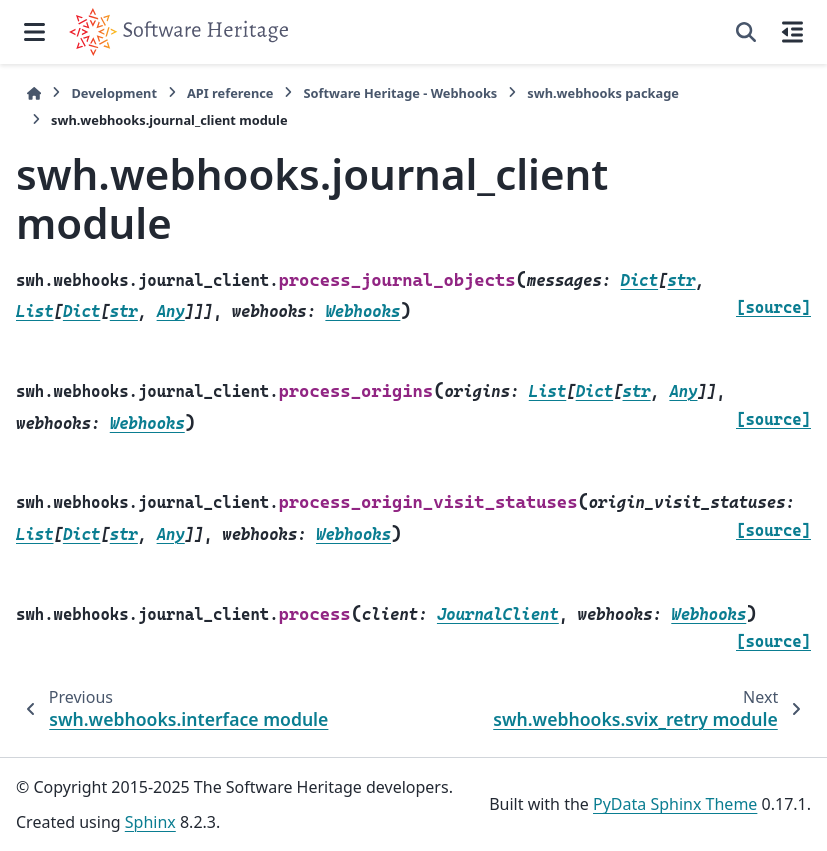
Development (114, 93)
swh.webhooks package (603, 93)
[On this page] (792, 32)
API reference (230, 93)
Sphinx (150, 822)
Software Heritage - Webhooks (400, 93)
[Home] (34, 93)
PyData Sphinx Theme (675, 804)
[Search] (746, 32)
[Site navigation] (34, 32)
